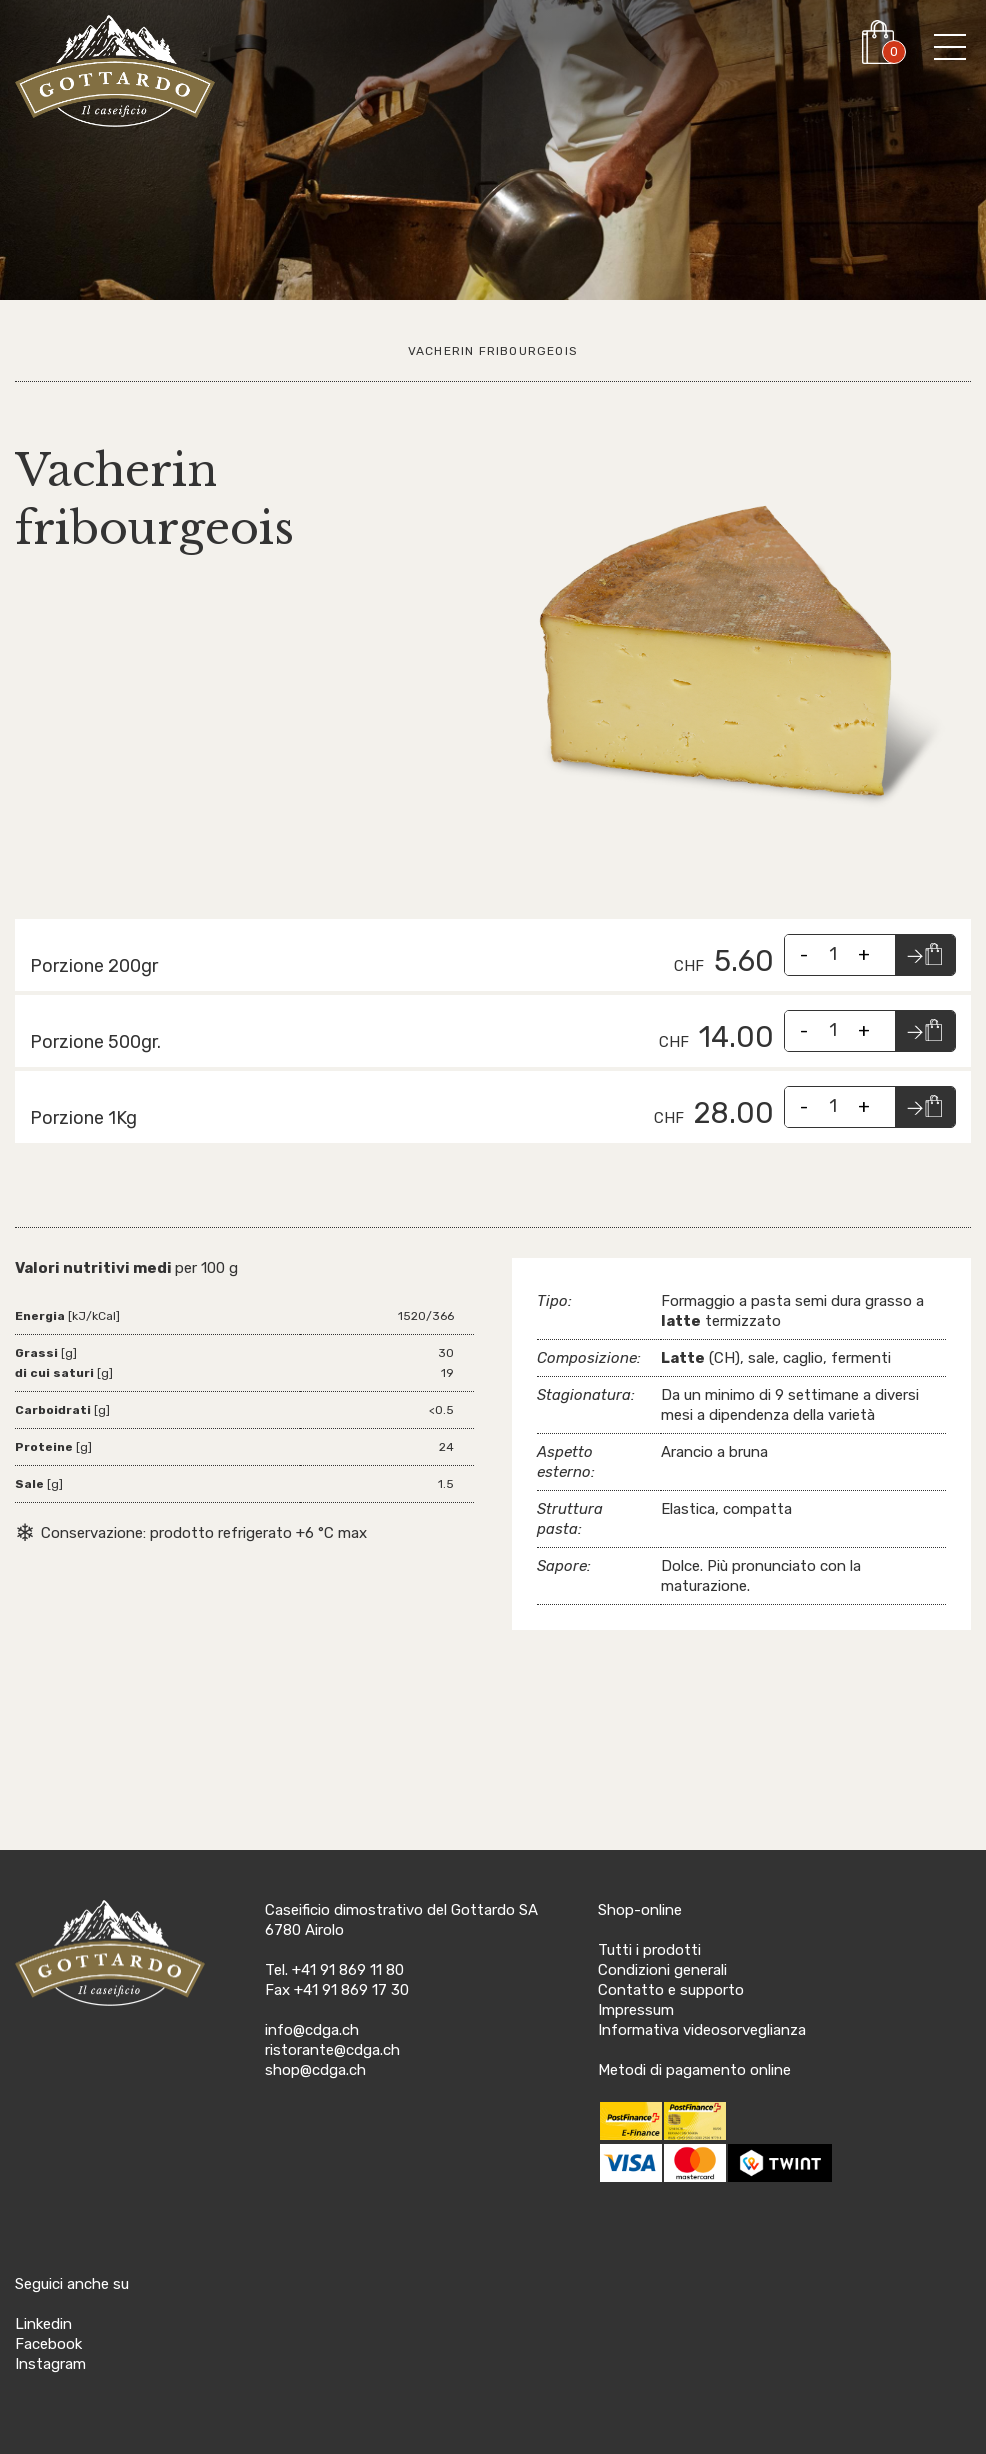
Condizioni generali (662, 1970)
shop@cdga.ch (315, 2070)
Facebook (48, 2344)
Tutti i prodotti (649, 1950)
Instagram (50, 2364)
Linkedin (43, 2324)
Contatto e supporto (671, 1990)
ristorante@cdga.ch (332, 2050)
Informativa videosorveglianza (702, 2030)
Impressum (636, 2010)
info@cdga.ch (312, 2030)
